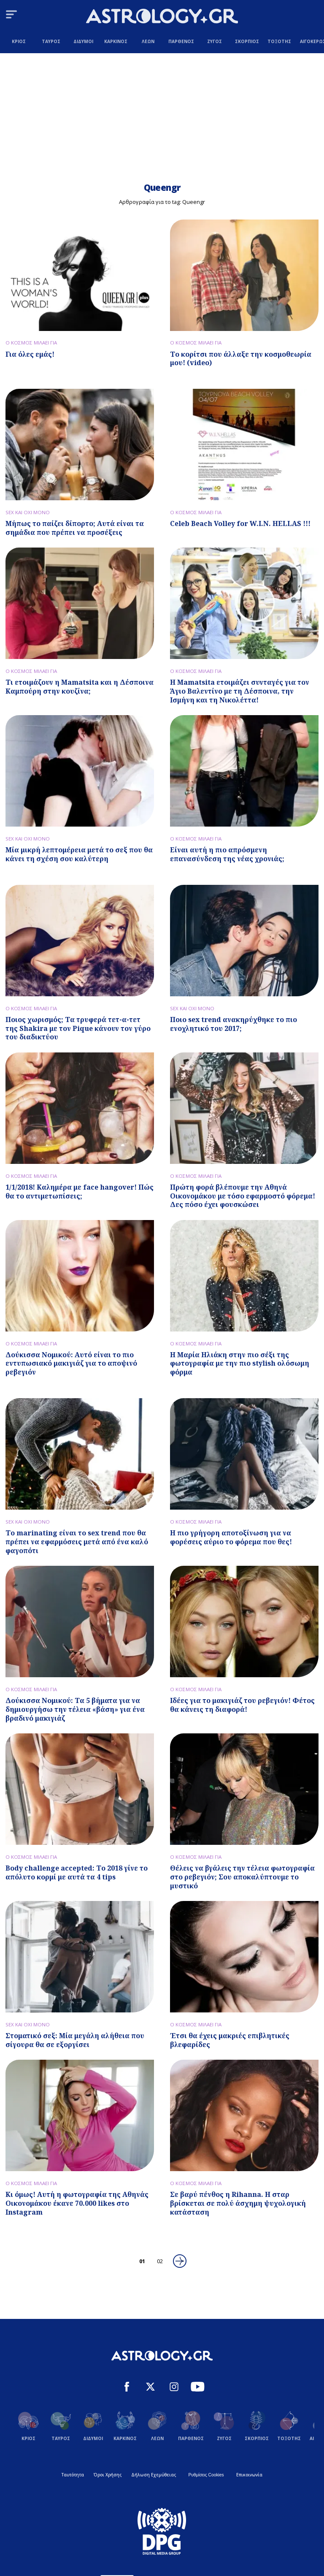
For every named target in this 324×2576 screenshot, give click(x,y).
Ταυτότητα (73, 2475)
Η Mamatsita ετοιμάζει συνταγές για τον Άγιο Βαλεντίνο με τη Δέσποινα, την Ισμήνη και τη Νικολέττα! (239, 691)
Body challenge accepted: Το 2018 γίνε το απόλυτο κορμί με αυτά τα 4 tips (76, 1872)
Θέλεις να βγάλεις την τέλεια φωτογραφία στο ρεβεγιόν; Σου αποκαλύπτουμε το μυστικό (242, 1876)
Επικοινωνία (249, 2475)
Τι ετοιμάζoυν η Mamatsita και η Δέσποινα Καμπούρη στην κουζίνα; (79, 687)
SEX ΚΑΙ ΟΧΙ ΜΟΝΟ (27, 512)
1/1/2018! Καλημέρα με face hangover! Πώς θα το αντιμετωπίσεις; (79, 1191)
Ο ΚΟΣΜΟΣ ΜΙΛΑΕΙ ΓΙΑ (31, 342)
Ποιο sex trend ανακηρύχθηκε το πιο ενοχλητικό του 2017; (233, 1024)
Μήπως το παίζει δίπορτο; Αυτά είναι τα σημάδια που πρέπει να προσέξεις (74, 528)
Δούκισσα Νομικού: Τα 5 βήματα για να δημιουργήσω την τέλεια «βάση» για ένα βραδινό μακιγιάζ (75, 1709)
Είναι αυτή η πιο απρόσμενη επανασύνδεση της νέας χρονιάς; (227, 854)
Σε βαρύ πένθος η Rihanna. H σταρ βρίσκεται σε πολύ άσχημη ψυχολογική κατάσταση (238, 2203)
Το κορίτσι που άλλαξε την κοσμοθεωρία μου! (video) (240, 359)
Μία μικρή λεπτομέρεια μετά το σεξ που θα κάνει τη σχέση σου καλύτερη (79, 854)
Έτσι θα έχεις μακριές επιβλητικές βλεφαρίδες (229, 2040)
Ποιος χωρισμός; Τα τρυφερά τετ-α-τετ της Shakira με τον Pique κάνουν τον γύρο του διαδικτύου (78, 1028)
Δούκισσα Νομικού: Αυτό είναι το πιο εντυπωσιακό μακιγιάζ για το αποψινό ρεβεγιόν (71, 1363)
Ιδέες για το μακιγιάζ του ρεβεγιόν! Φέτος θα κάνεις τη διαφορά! (242, 1705)
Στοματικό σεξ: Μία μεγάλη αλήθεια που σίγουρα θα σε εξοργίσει (74, 2040)
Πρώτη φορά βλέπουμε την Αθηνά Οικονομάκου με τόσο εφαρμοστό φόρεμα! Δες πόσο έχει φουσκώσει (242, 1195)
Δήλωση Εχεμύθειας (153, 2475)
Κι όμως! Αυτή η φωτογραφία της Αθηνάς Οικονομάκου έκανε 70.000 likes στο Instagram (76, 2203)
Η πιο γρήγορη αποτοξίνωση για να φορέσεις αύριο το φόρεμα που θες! (231, 1537)
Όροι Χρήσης (108, 2475)
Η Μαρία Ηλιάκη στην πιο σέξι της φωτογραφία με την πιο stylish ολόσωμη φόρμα (239, 1363)
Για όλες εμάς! (29, 354)
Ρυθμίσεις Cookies (206, 2475)
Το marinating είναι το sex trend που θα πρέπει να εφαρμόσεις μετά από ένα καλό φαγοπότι (76, 1541)
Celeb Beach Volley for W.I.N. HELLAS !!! (240, 523)
